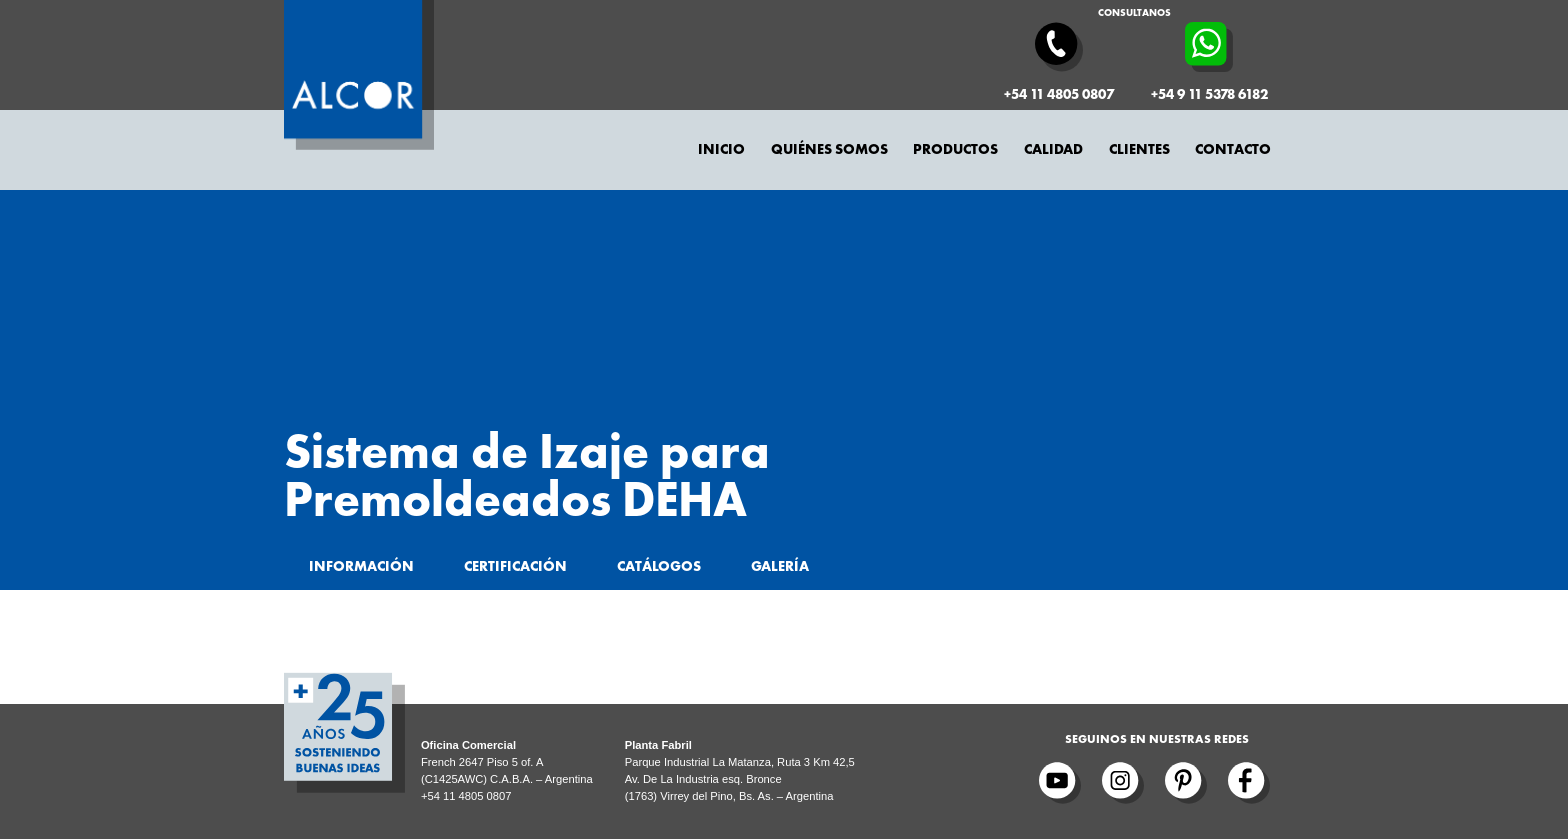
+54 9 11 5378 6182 (1209, 95)
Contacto (1233, 150)
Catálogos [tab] (659, 567)
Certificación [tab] (515, 567)
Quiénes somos (829, 150)
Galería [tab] (780, 567)
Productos (955, 150)
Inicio (721, 150)
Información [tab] (361, 567)
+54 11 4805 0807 (1059, 95)
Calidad (1053, 150)
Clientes (1139, 150)
